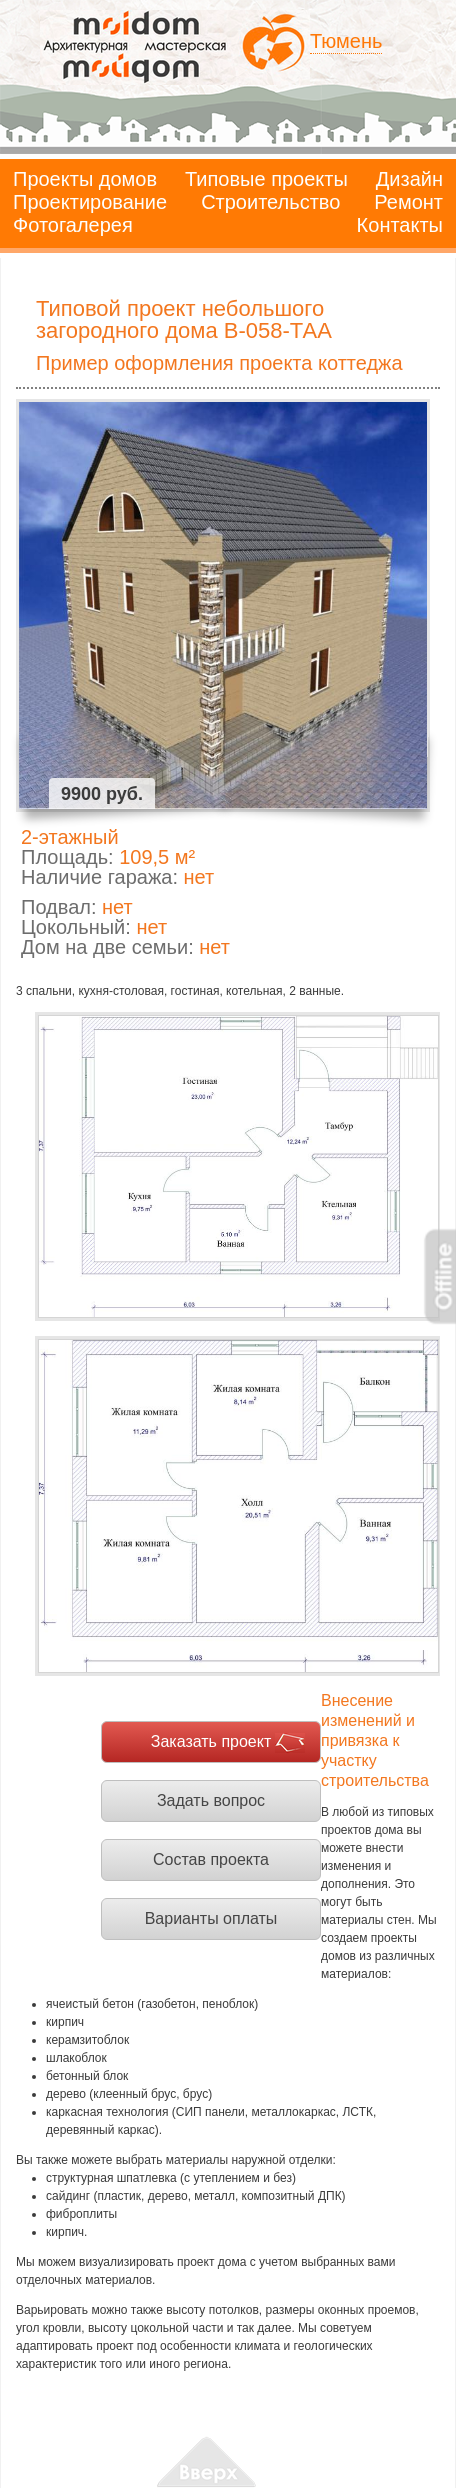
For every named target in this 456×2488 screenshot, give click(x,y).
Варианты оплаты (211, 1918)
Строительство (270, 202)
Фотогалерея (73, 225)
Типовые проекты (266, 179)
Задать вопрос (211, 1800)
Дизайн (409, 179)
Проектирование (90, 202)
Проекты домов (85, 179)
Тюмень (346, 41)
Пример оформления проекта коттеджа (219, 363)
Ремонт (408, 202)
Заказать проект (211, 1741)
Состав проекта (211, 1859)
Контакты (400, 225)
